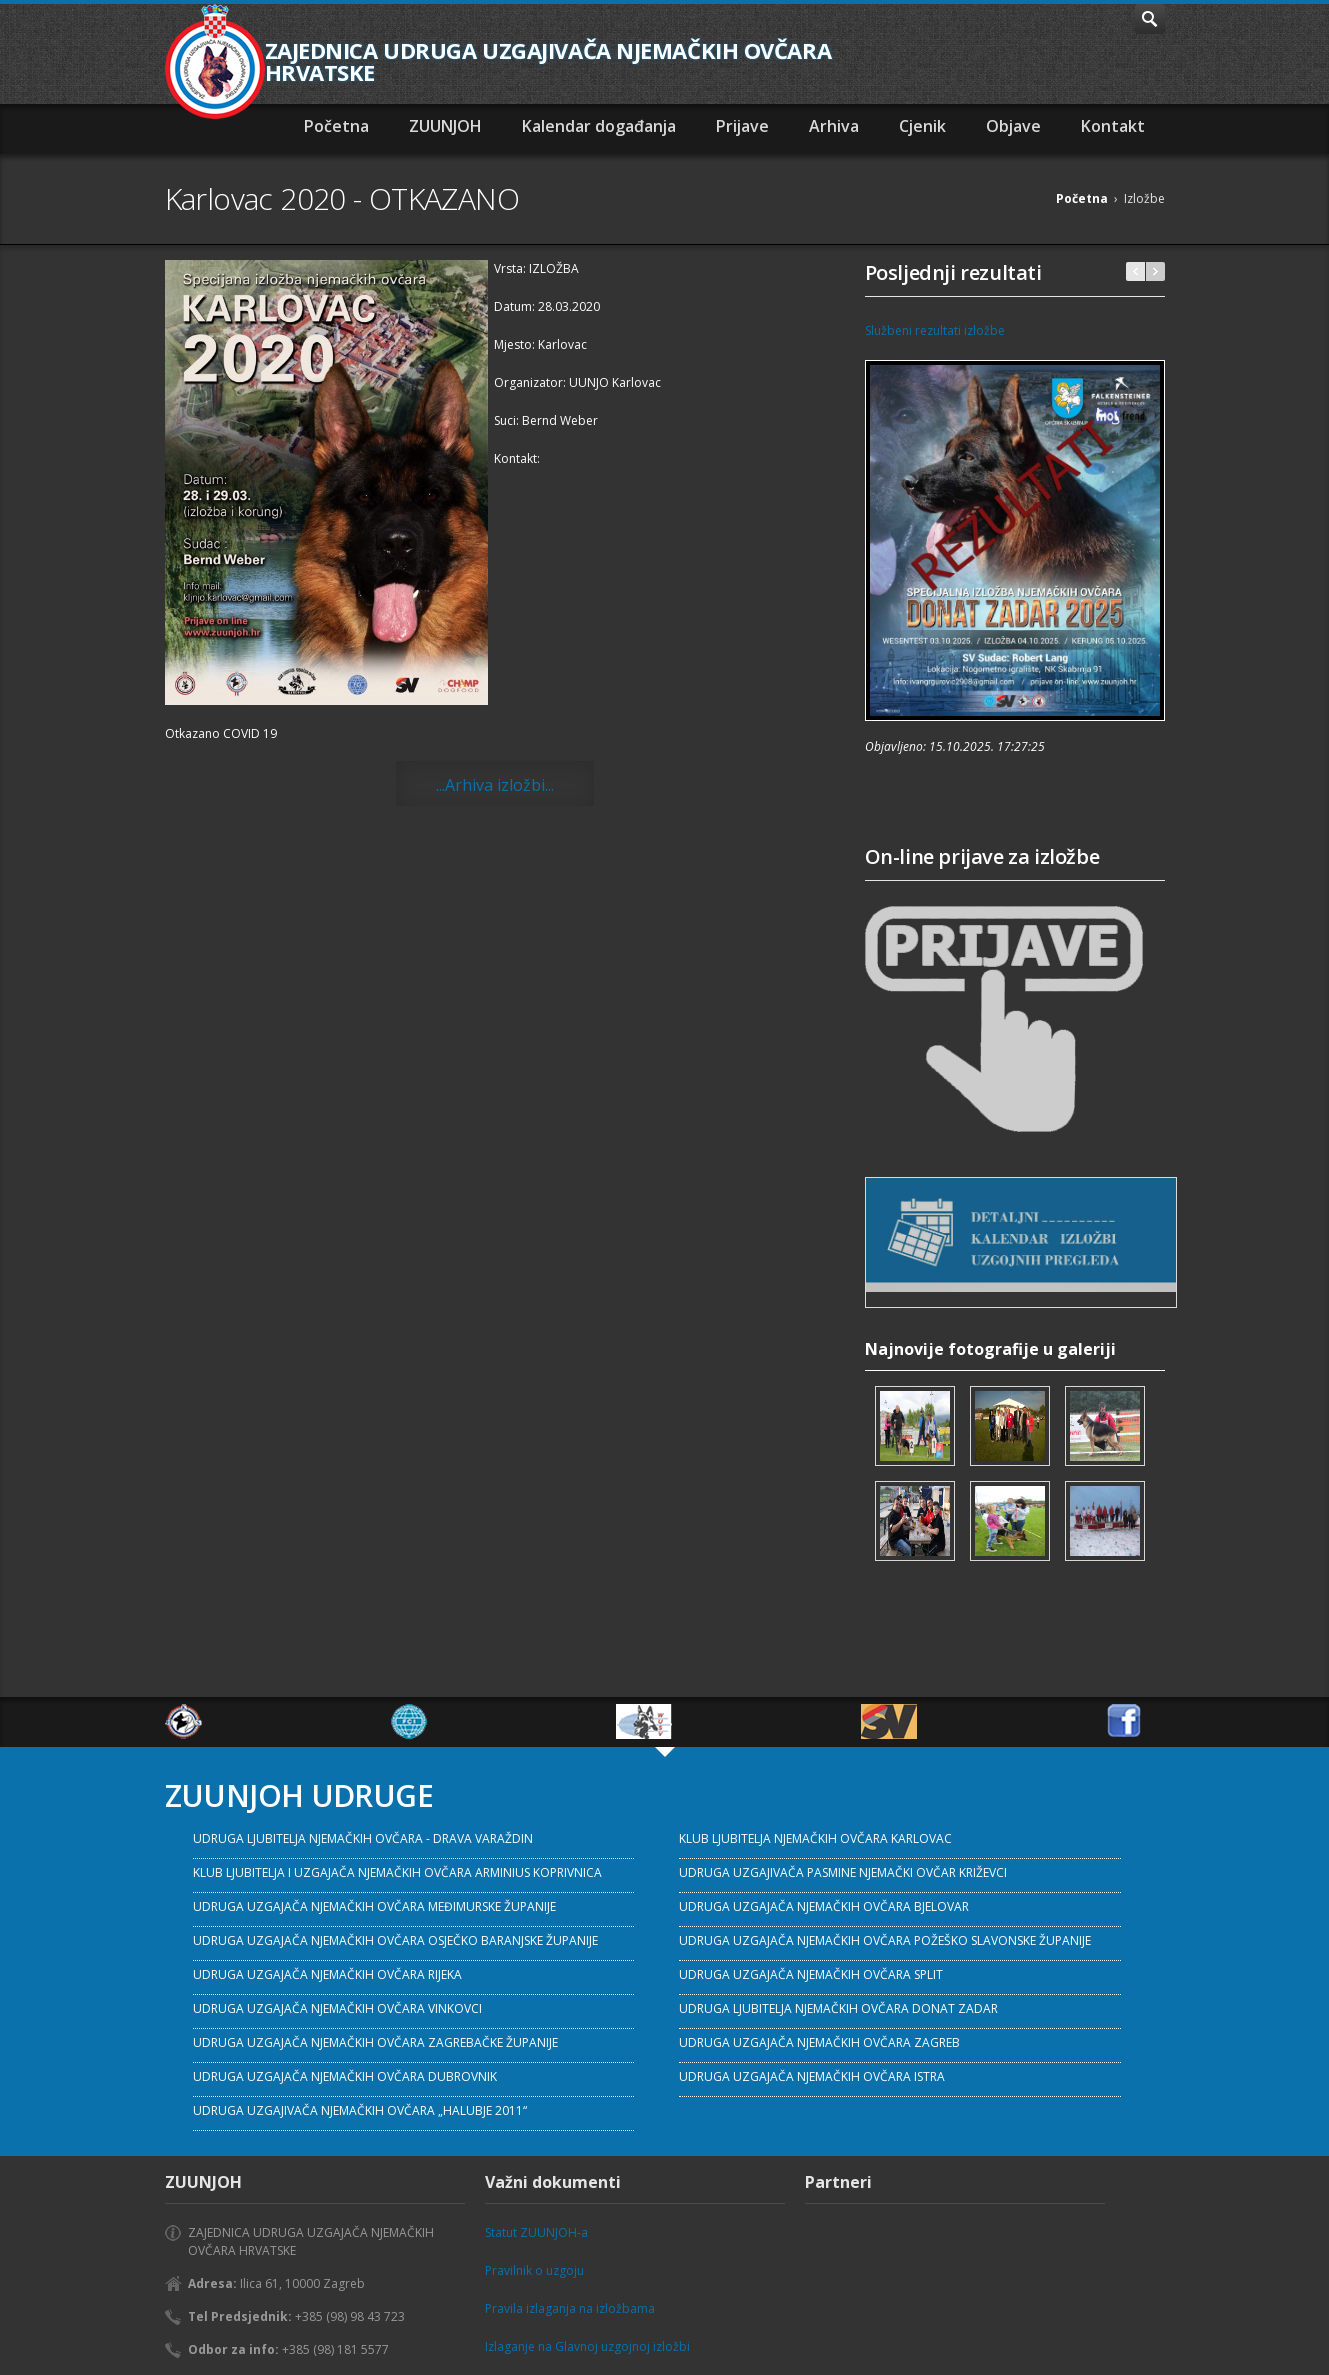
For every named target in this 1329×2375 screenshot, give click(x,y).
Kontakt (1113, 126)
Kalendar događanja (599, 126)
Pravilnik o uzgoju (534, 2270)
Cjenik (922, 126)
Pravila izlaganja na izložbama (570, 2308)
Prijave (742, 126)
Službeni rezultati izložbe (935, 330)
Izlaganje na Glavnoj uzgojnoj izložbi (587, 2346)
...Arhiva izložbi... (495, 785)
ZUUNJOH (445, 126)
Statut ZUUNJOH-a (536, 2232)
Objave (1013, 126)
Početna (336, 126)
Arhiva (834, 126)
